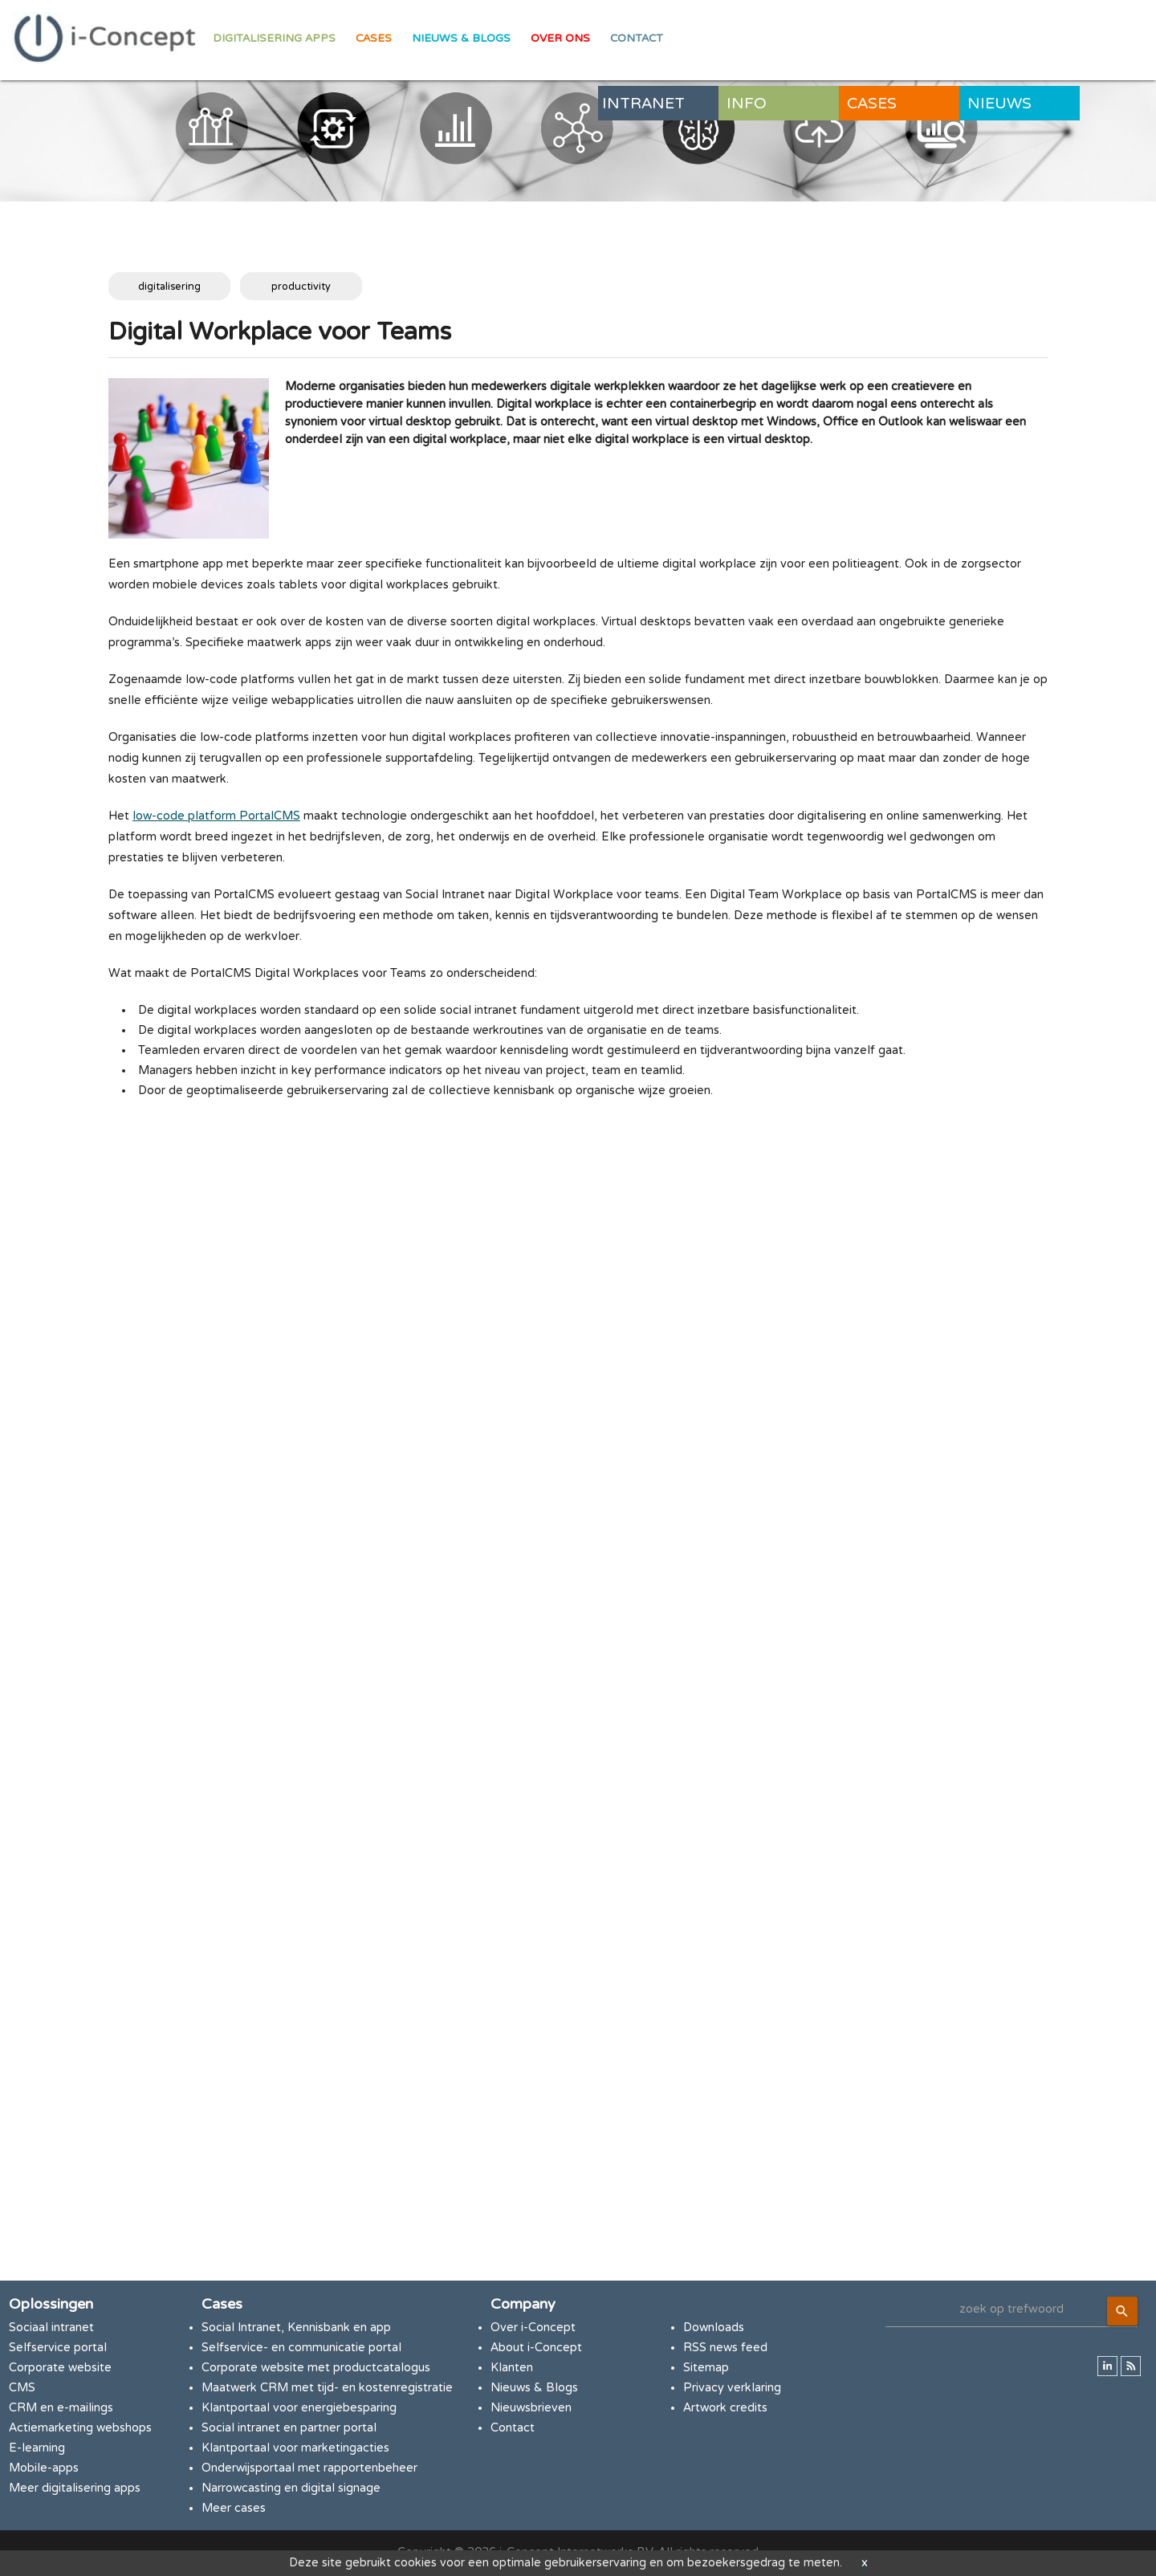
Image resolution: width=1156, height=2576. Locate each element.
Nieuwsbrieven (531, 2408)
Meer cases (233, 2508)
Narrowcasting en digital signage (291, 2488)
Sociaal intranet (51, 2327)
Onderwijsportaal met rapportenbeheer (309, 2468)
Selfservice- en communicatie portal (301, 2347)
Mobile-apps (44, 2468)
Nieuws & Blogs (461, 38)
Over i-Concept (533, 2327)
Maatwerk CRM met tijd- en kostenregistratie (327, 2388)
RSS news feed (725, 2347)
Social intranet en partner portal (289, 2428)
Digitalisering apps (274, 38)
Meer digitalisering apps (74, 2488)
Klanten (511, 2368)
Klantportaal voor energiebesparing (299, 2408)
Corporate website (60, 2368)
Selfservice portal (58, 2347)
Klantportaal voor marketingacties (295, 2448)
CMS (22, 2388)
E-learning (37, 2448)
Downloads (713, 2327)
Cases (374, 38)
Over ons (560, 38)
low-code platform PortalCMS (216, 816)
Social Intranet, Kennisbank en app (296, 2327)
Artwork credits (725, 2408)
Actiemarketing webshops (80, 2428)
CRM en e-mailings (61, 2408)
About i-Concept (536, 2347)
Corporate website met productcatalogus (315, 2368)
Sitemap (706, 2368)
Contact (636, 38)
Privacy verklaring (732, 2388)
